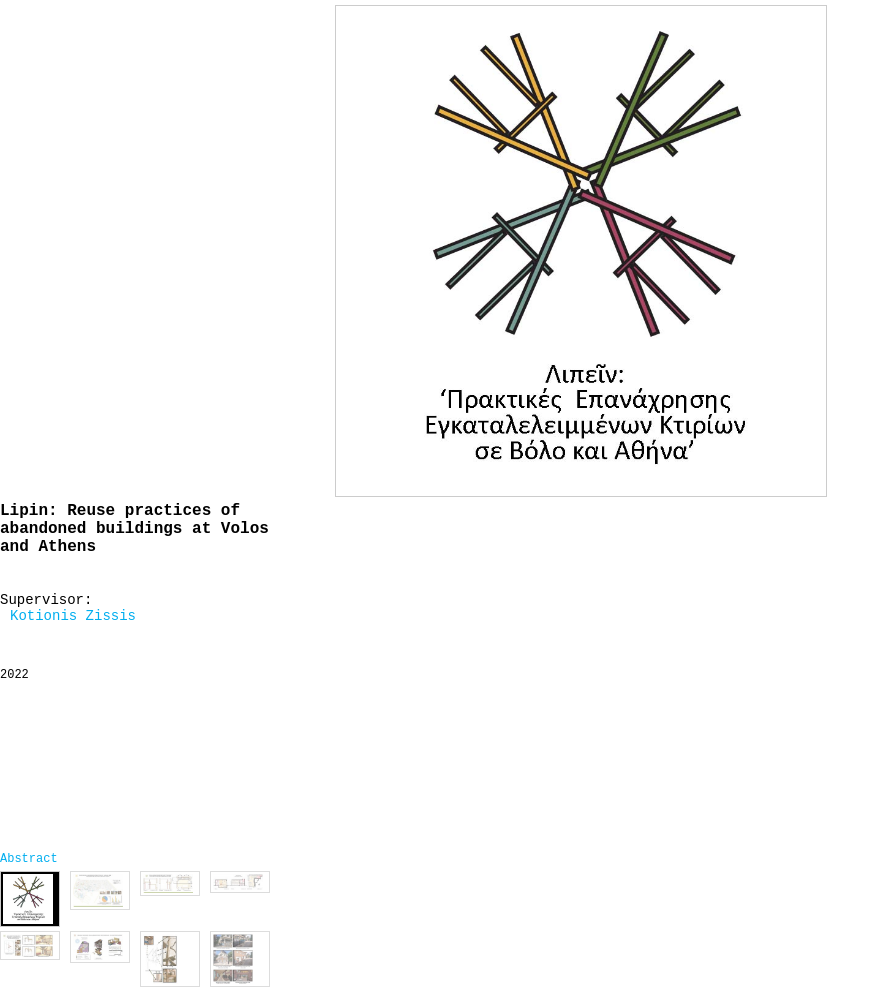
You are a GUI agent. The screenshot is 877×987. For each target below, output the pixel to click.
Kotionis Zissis (73, 616)
